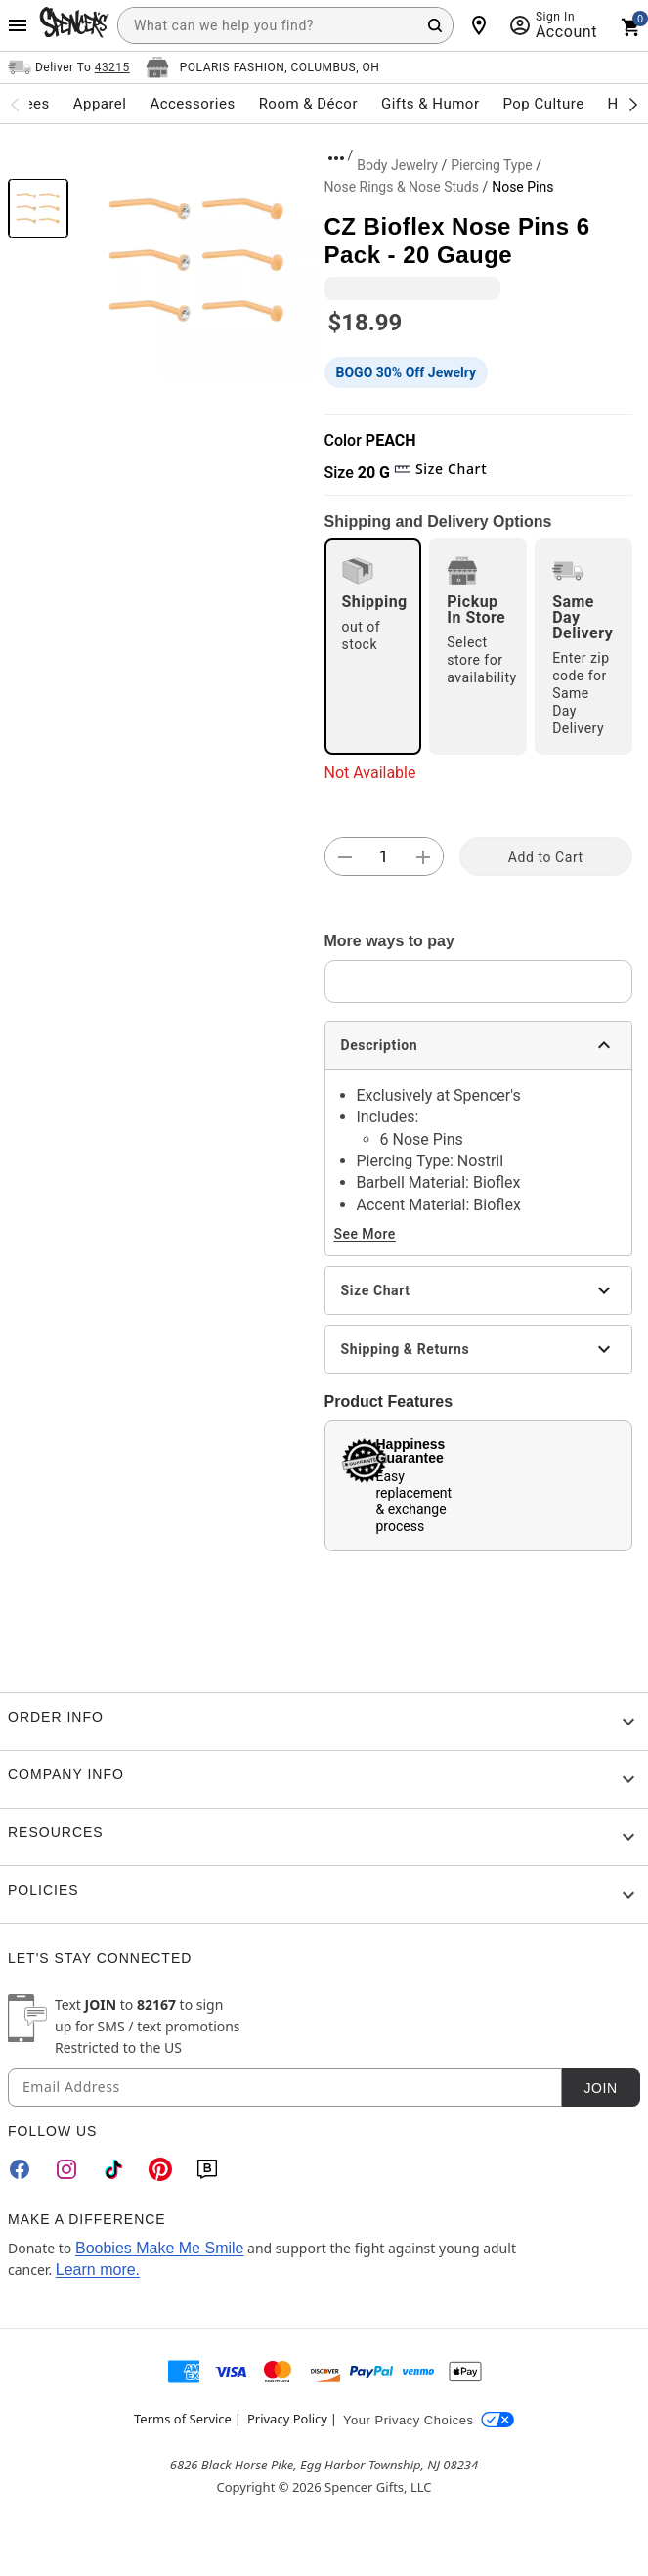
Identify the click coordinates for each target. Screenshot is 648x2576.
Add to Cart (545, 857)
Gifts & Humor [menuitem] (430, 103)
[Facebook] (19, 2169)
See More (365, 1234)
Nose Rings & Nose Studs (401, 187)
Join (600, 2088)
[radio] (373, 646)
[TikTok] (113, 2169)
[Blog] (207, 2169)
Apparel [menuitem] (100, 103)
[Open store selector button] (263, 67)
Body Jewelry (397, 165)
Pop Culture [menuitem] (542, 103)
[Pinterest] (160, 2169)
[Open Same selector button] (69, 67)
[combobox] (285, 25)
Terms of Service (183, 2418)
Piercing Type (492, 165)
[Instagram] (66, 2169)
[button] (196, 260)
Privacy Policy (287, 2418)
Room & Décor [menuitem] (308, 103)
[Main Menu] (17, 25)
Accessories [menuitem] (192, 103)
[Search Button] (435, 25)
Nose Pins (522, 187)
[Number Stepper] (384, 857)
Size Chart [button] (440, 468)
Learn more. (98, 2269)
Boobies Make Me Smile (159, 2248)
